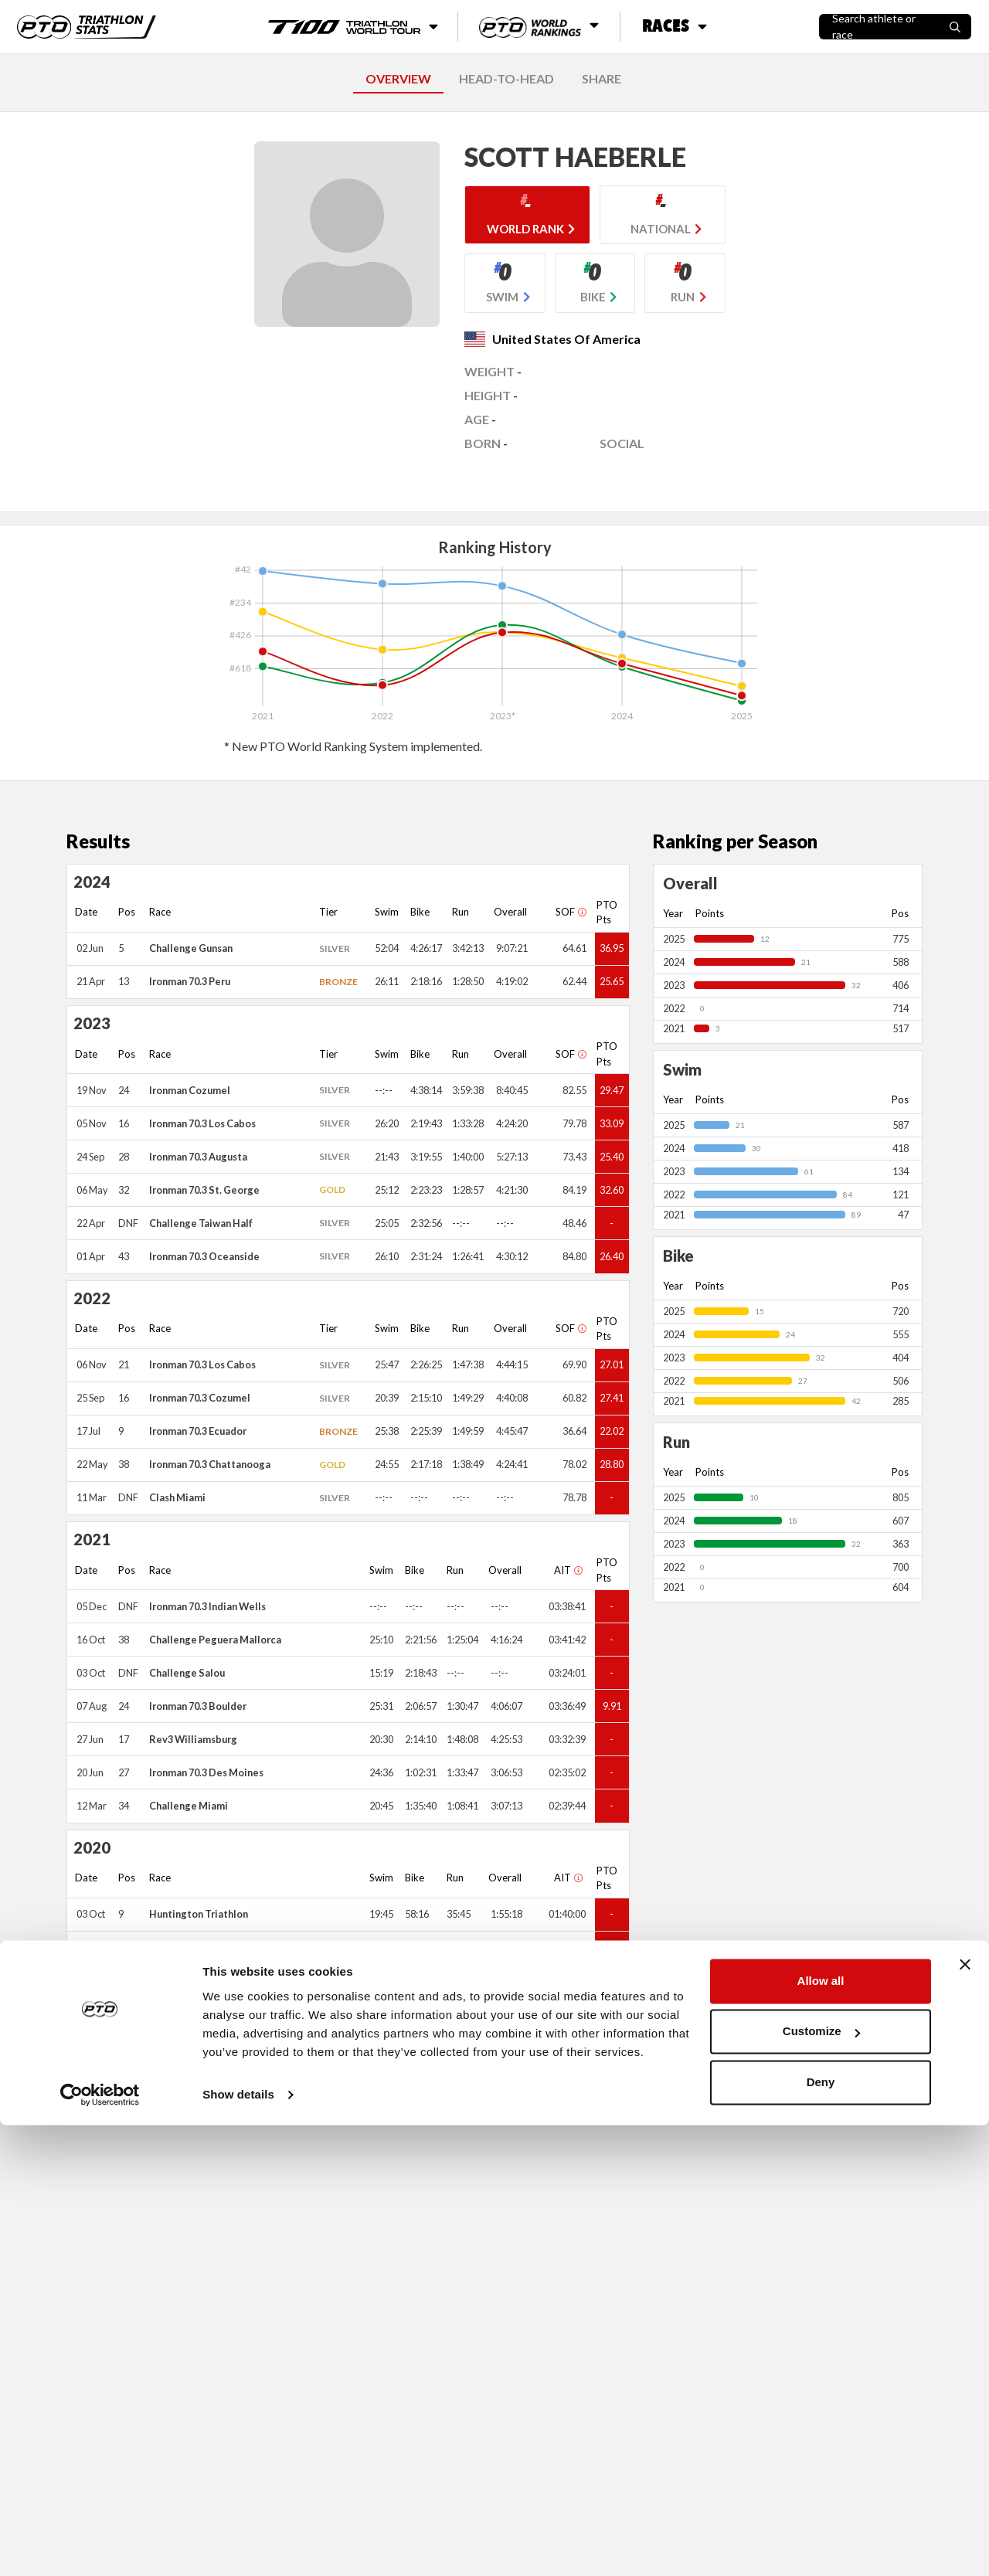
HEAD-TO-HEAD (506, 78)
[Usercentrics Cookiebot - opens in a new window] (100, 2545)
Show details (238, 2545)
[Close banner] (965, 2415)
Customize (821, 2482)
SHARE (601, 78)
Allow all (821, 2431)
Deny (821, 2533)
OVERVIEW (398, 78)
